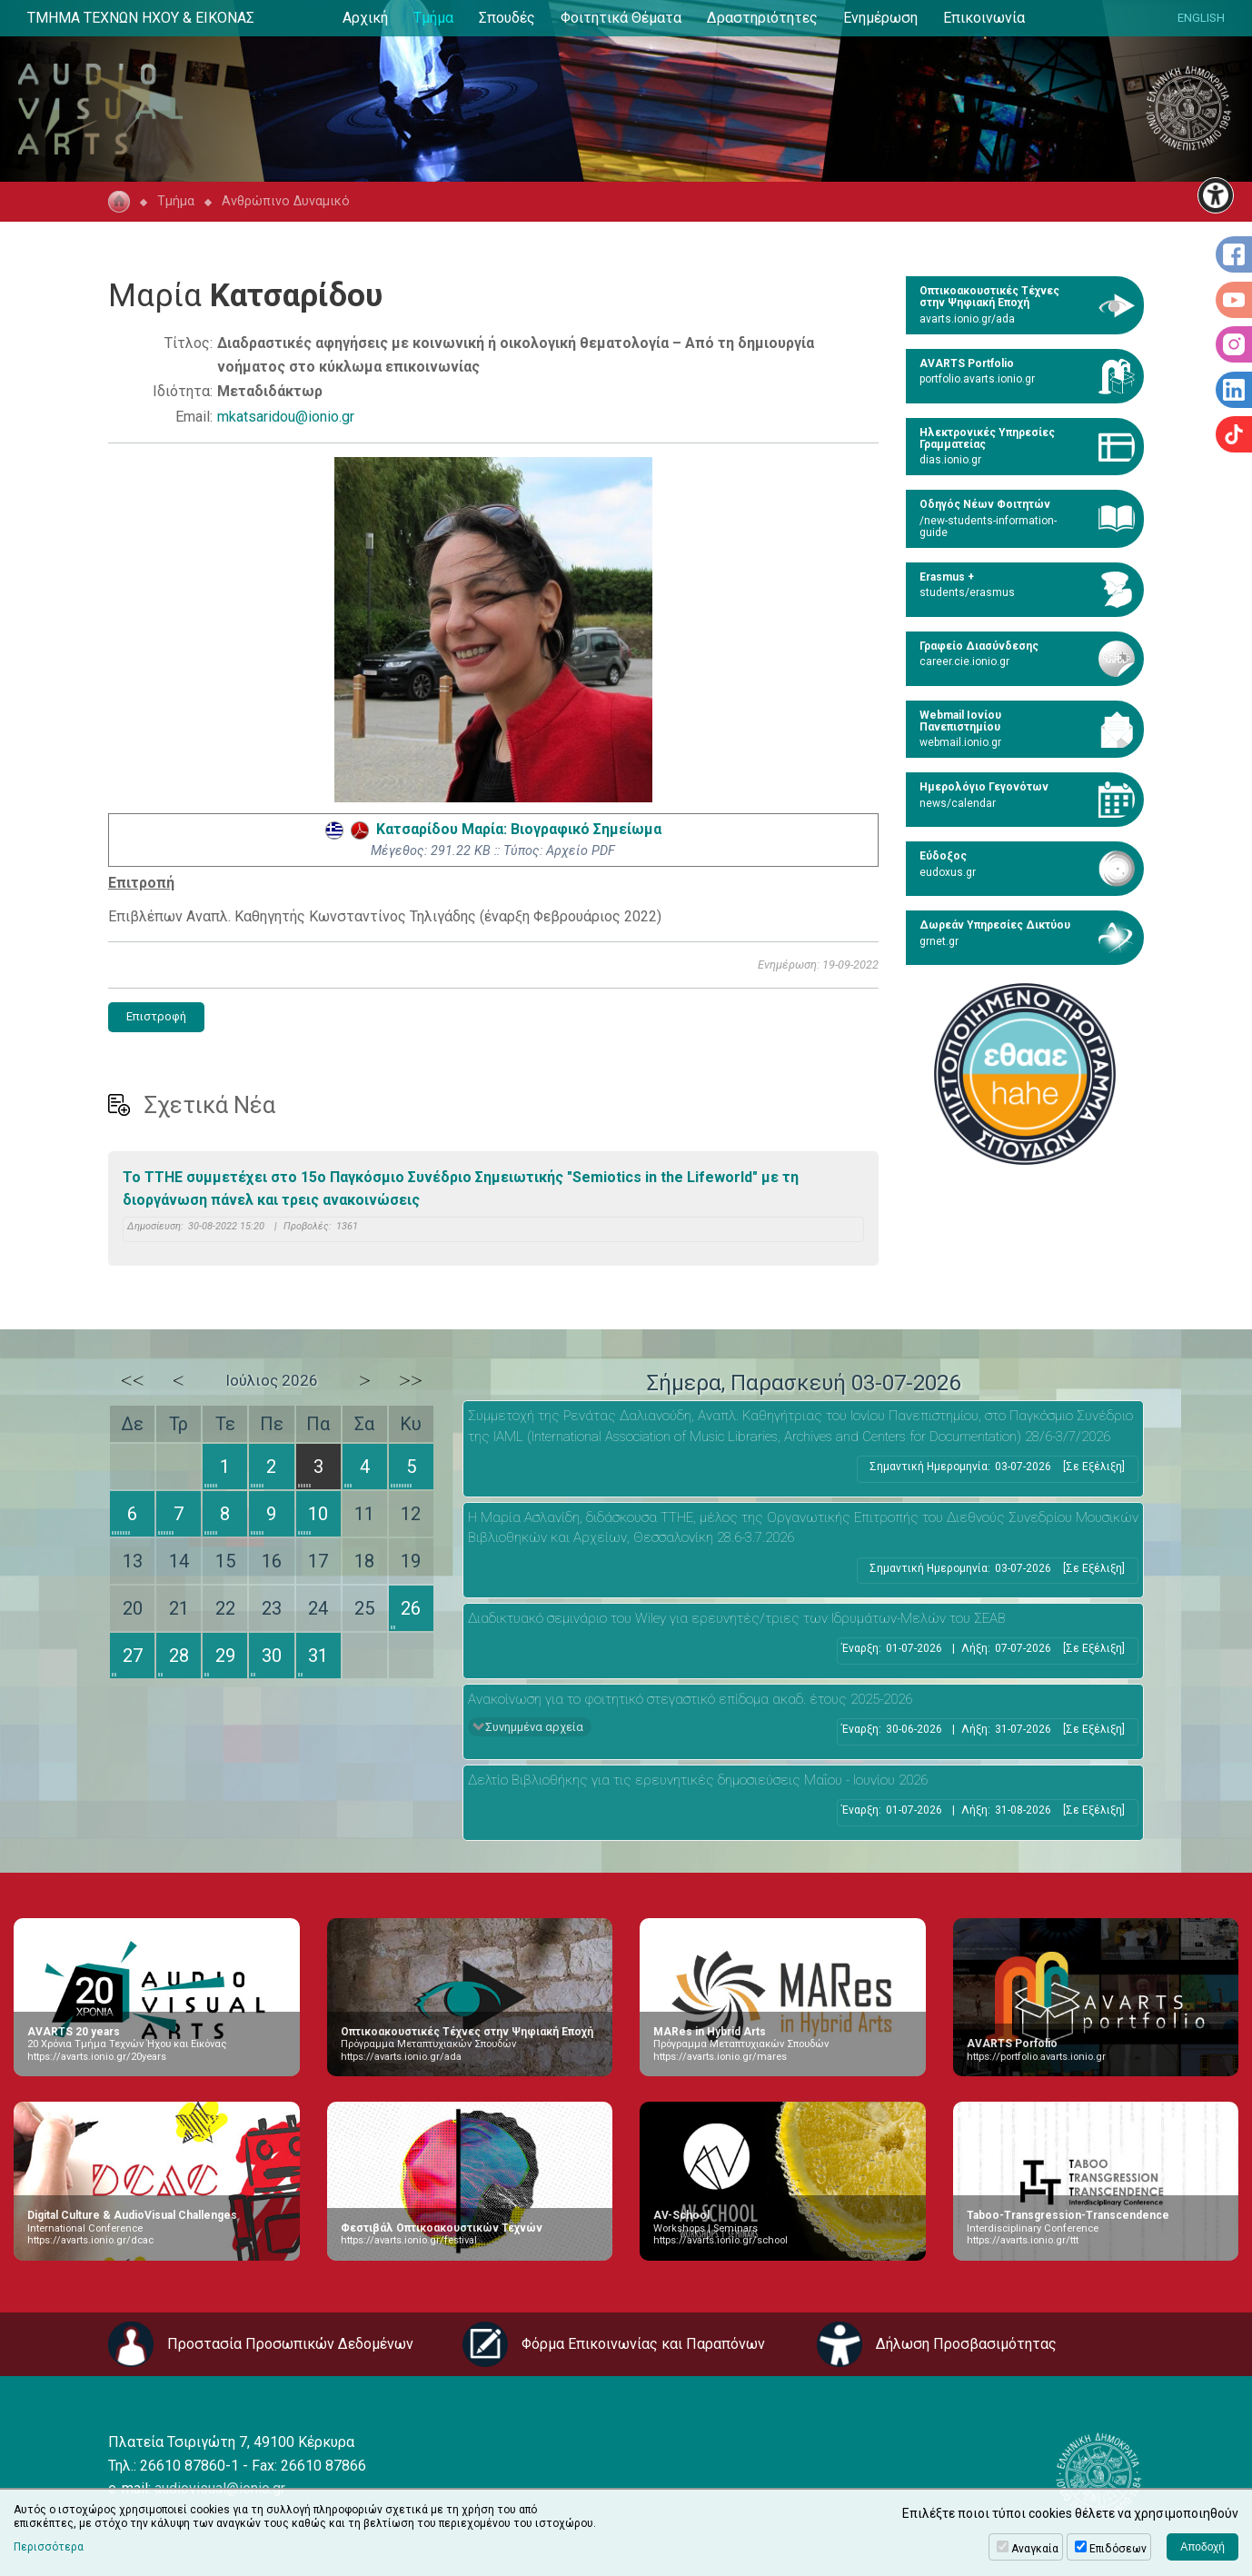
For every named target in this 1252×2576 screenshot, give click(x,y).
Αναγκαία (1034, 2548)
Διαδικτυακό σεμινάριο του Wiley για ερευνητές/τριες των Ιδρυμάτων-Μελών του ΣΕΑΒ (737, 1618)
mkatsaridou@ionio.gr (285, 416)
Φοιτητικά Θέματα (621, 17)
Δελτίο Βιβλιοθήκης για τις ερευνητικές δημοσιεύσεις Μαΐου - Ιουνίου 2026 (698, 1780)
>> (410, 1380)
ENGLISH (1201, 18)
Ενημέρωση (880, 17)
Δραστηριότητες (762, 17)
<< (132, 1380)
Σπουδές (507, 17)
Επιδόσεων (1118, 2548)
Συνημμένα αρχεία (534, 1727)
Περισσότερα (49, 2547)
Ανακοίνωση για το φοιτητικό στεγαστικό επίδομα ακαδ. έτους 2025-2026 (690, 1699)
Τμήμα (433, 17)
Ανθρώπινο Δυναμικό (286, 201)
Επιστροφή (156, 1016)
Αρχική (365, 17)
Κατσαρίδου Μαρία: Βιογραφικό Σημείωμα (493, 829)
